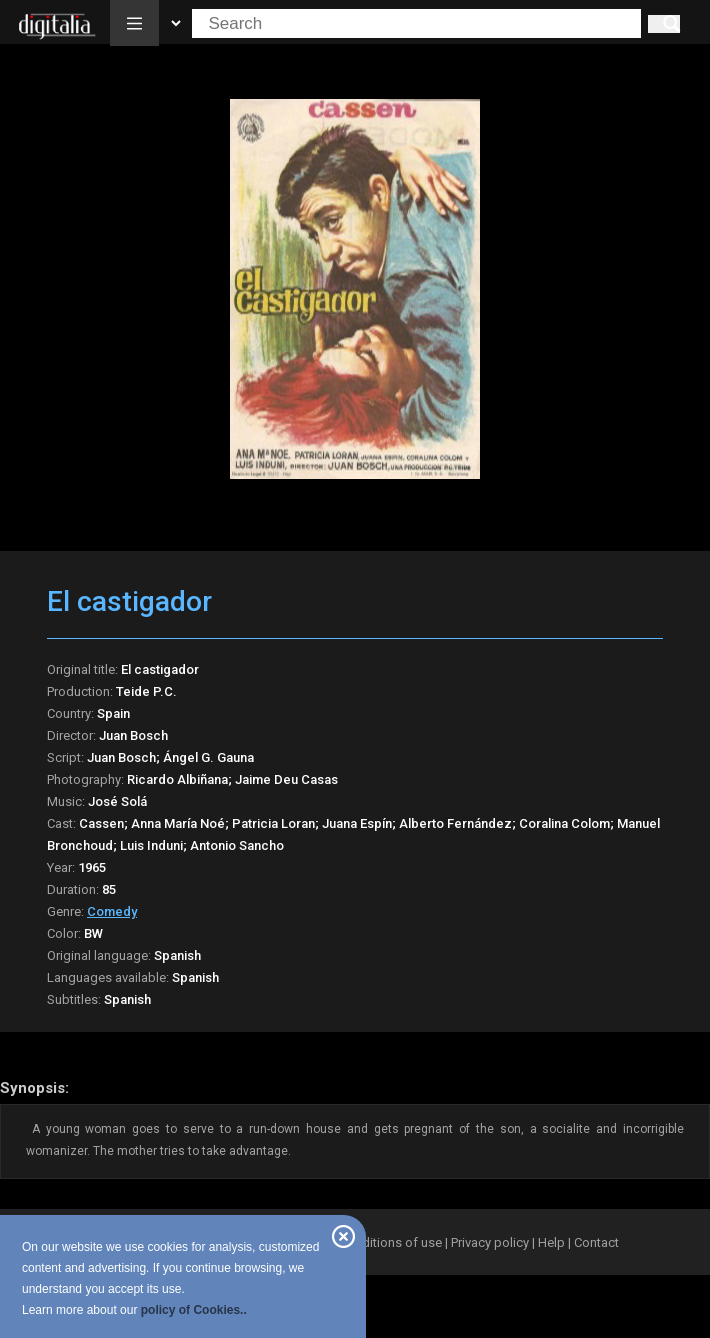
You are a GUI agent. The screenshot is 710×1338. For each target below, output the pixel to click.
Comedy (112, 911)
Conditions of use (392, 1242)
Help (551, 1242)
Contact (596, 1242)
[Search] (664, 24)
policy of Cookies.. (194, 1310)
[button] (134, 23)
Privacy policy (490, 1242)
